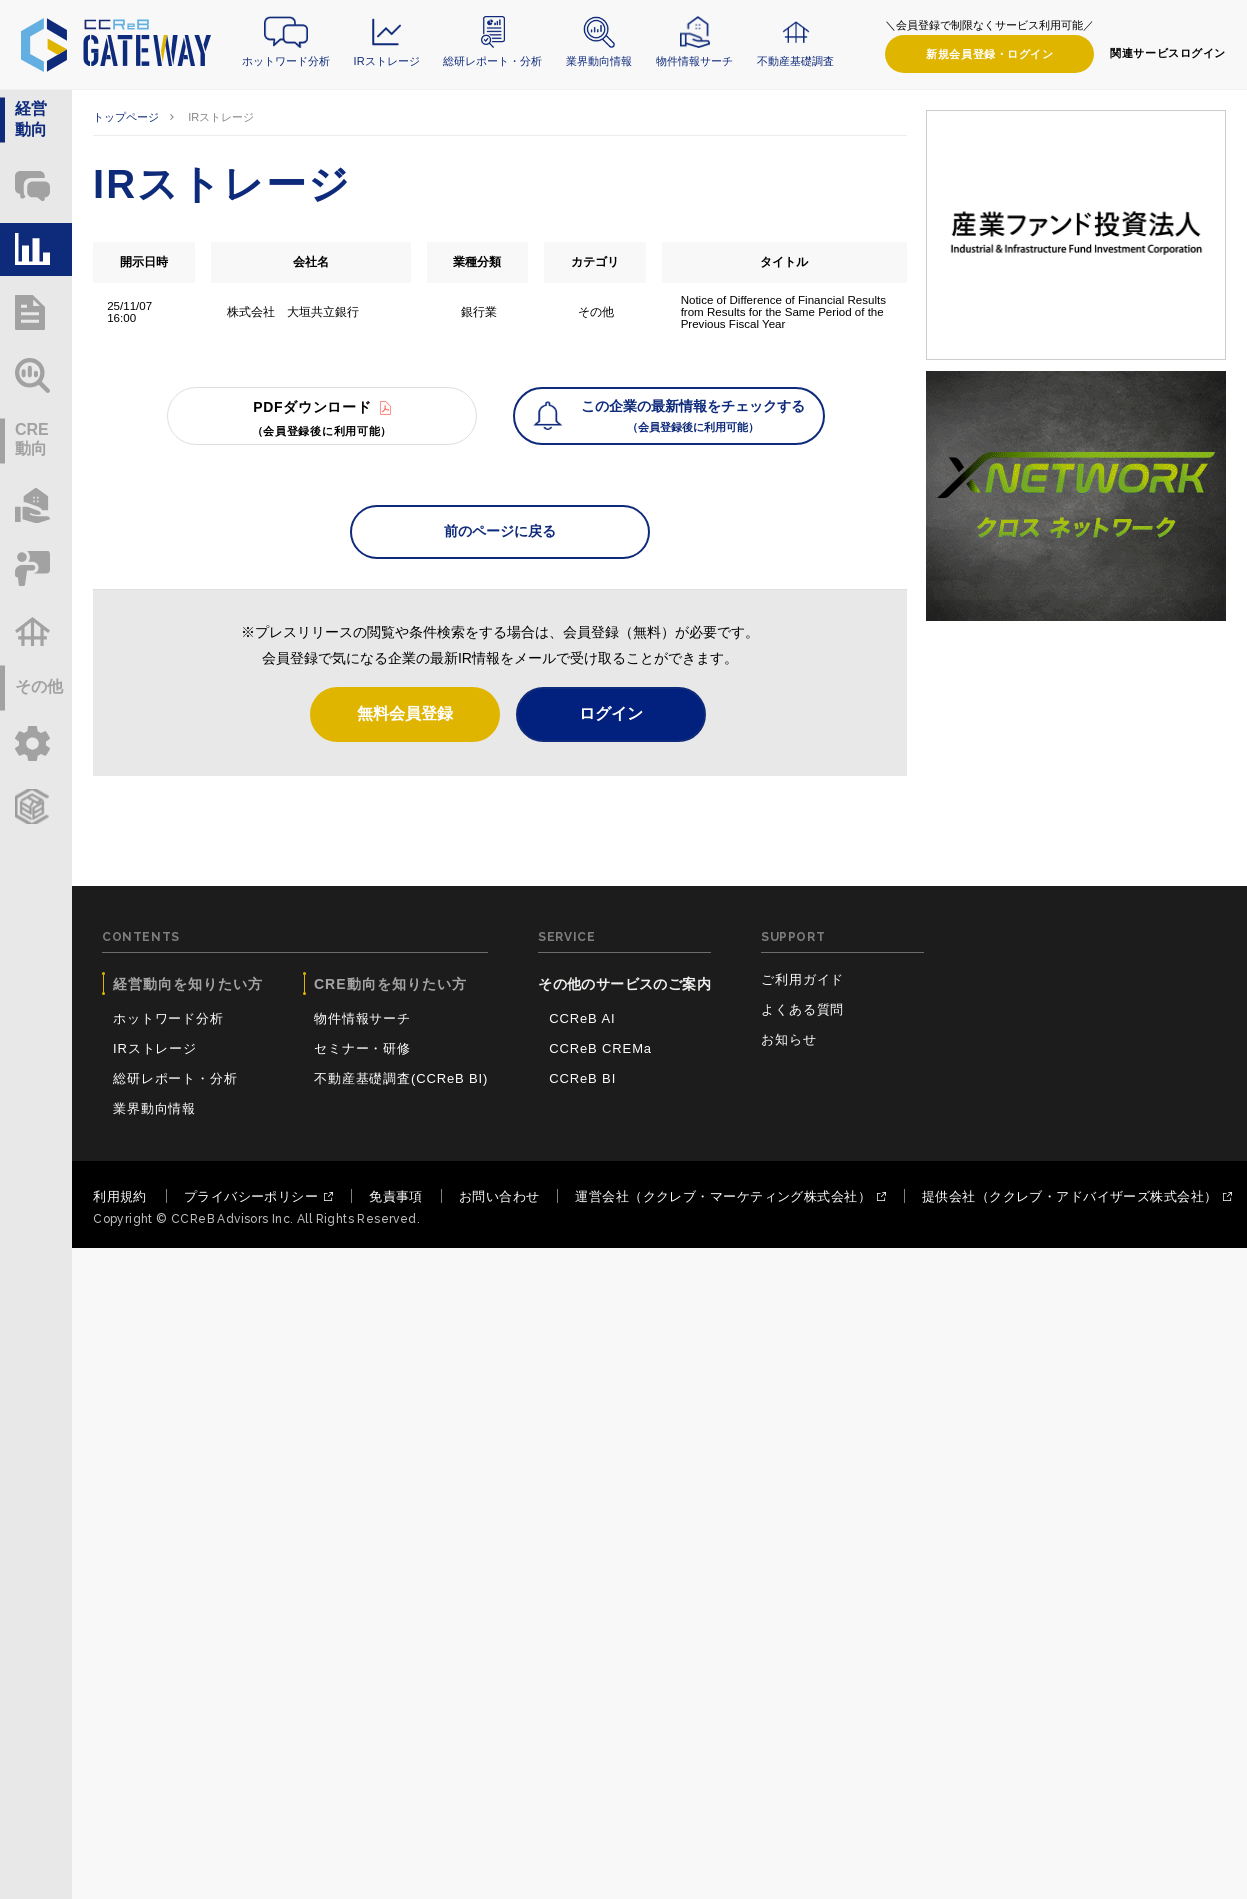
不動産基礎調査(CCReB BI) (401, 1078)
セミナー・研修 (362, 1048)
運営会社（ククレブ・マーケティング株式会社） (722, 1196)
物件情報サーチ (694, 61)
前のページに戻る (500, 531)
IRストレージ (387, 61)
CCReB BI (582, 1078)
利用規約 (120, 1196)
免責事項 (396, 1196)
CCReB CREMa (600, 1048)
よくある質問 (802, 1009)
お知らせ (788, 1039)
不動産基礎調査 (795, 61)
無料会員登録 (405, 713)
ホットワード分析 (286, 61)
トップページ (126, 117)
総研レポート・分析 (492, 61)
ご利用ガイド (802, 979)
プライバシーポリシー (251, 1196)
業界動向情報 (599, 61)
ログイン (989, 55)
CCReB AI (582, 1018)
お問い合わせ (499, 1196)
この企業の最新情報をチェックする (693, 418)
